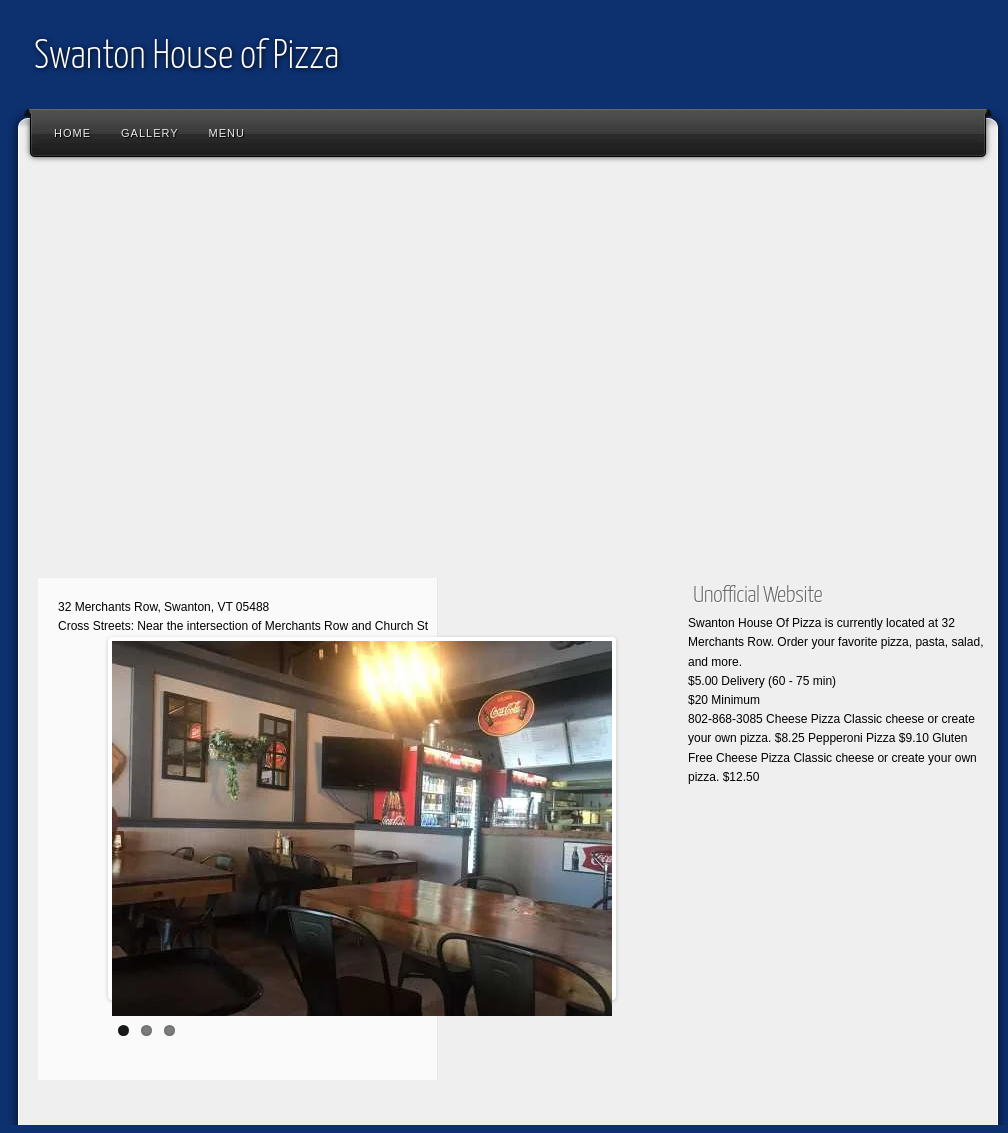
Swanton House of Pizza (186, 57)
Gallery (150, 133)
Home (72, 133)
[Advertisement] (187, 372)
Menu (227, 133)
